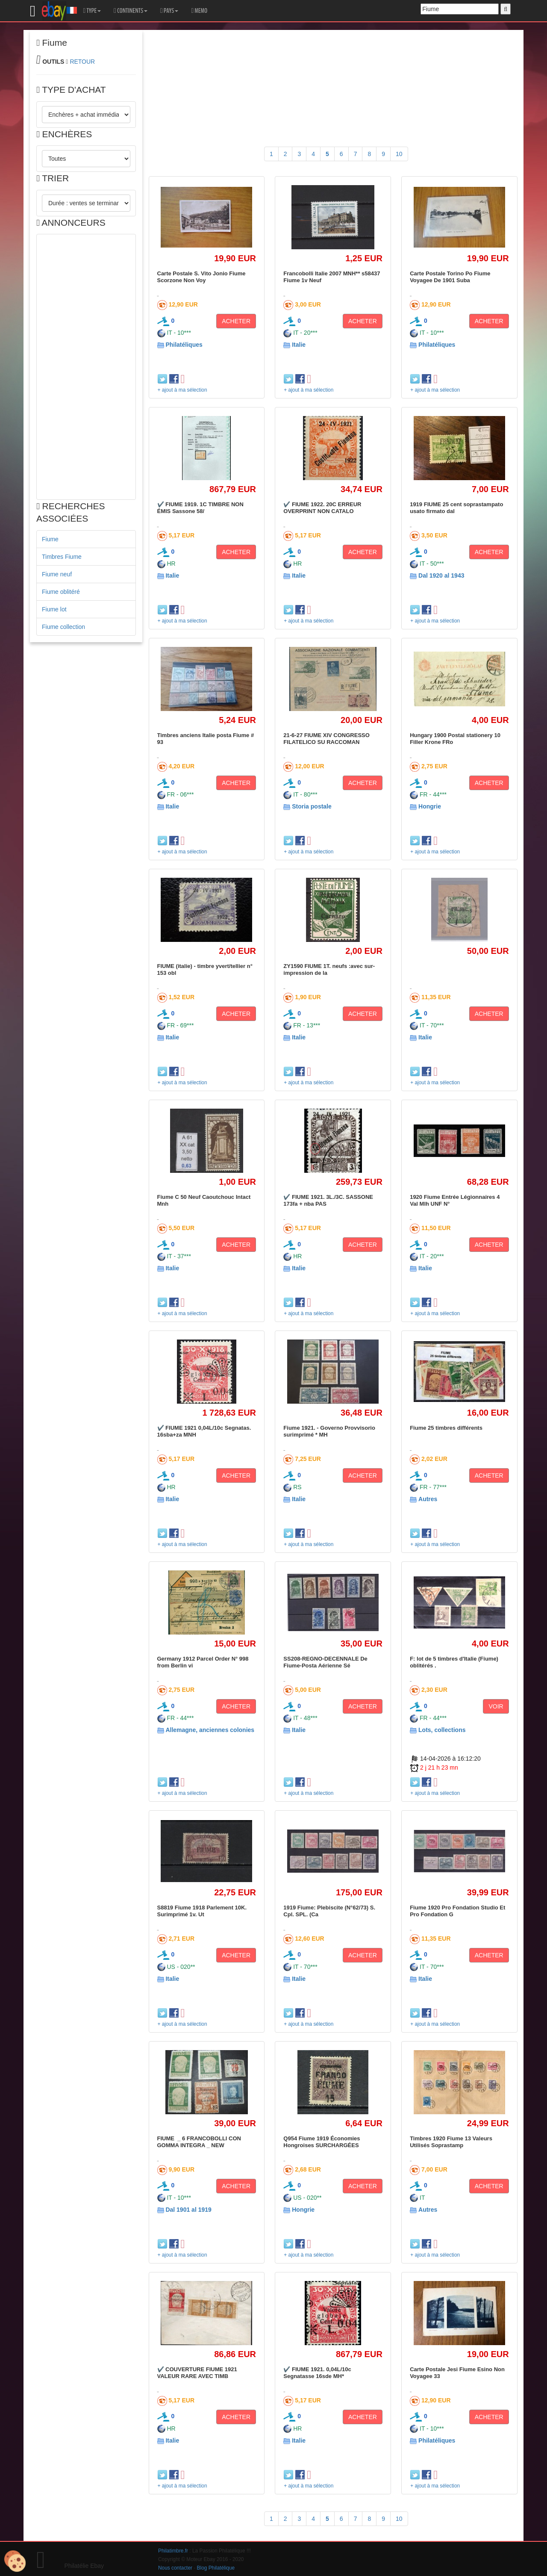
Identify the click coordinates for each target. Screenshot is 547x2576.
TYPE (92, 10)
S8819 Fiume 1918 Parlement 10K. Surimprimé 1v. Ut (202, 1911)
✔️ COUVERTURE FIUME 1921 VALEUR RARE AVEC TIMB (197, 2372)
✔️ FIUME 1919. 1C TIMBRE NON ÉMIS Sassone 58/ (200, 507)
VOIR (495, 1706)
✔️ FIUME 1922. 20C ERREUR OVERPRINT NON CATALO (322, 507)
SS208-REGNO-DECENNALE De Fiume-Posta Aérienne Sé (325, 1662)
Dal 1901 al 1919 (188, 2209)
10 (399, 153)
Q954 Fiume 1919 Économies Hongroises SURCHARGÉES (321, 2141)
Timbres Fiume (62, 556)
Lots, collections (441, 1729)
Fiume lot (54, 609)
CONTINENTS (130, 10)
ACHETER (236, 321)
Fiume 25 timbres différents (446, 1428)
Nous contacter (175, 2568)
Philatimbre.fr (173, 2551)
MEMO (199, 10)
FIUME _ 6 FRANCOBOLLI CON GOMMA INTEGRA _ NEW (200, 2141)
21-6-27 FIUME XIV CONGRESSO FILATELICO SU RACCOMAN (326, 738)
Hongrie (429, 806)
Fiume (50, 539)
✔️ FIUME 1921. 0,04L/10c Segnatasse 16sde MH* (317, 2372)
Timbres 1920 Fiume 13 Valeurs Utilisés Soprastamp (451, 2141)
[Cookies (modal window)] (15, 2561)
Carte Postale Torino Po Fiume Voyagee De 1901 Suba (450, 276)
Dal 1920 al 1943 (441, 575)
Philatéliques (183, 344)
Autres (427, 1499)
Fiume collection (63, 626)
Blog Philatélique (216, 2568)
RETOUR (82, 61)
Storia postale (312, 806)
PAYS (169, 10)
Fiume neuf (57, 574)
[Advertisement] (86, 367)
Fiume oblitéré (61, 591)
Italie (299, 344)
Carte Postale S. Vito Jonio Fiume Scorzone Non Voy (201, 276)
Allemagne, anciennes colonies (209, 1729)
